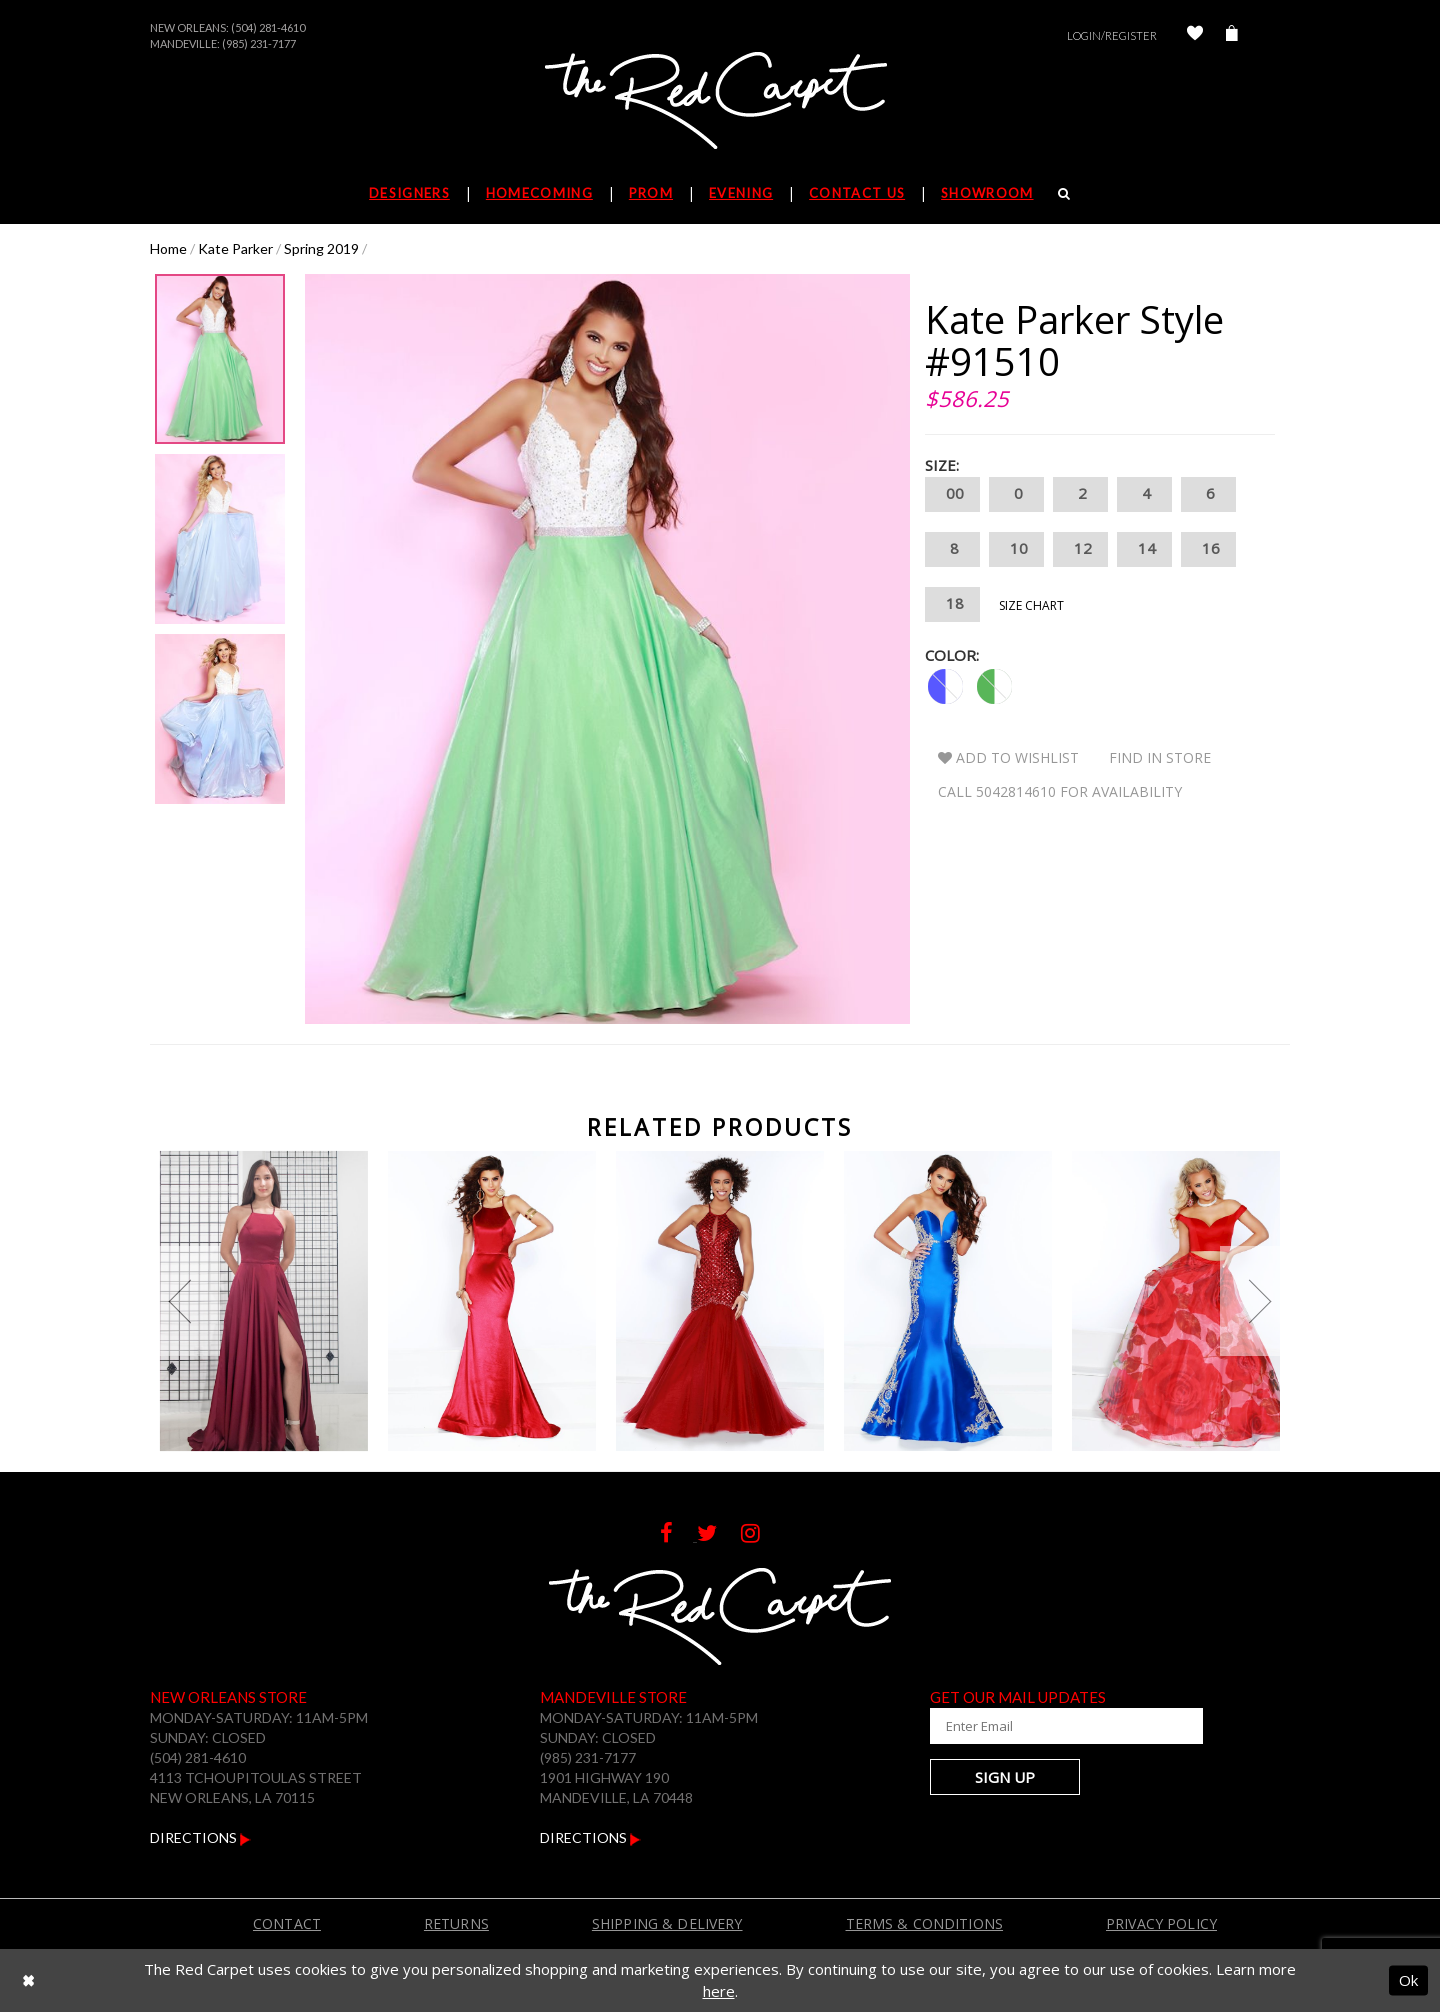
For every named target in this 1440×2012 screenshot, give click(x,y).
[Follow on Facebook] (678, 1535)
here (719, 1991)
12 (1080, 549)
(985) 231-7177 (259, 43)
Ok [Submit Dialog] (1408, 1980)
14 (1144, 549)
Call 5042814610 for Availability (1060, 791)
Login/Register (1112, 35)
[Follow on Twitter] (719, 1535)
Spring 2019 (321, 248)
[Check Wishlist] (1195, 35)
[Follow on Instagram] (760, 1535)
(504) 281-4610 (268, 27)
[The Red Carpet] (720, 102)
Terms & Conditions (925, 1923)
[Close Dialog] (28, 1980)
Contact (287, 1923)
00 (952, 494)
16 (1208, 549)
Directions (200, 1837)
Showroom (987, 193)
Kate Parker (235, 248)
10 (1016, 549)
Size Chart (1031, 605)
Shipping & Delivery (667, 1923)
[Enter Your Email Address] (1050, 1726)
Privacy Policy (1161, 1923)
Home (168, 248)
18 (952, 604)
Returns (456, 1923)
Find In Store (1160, 757)
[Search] (1064, 193)
